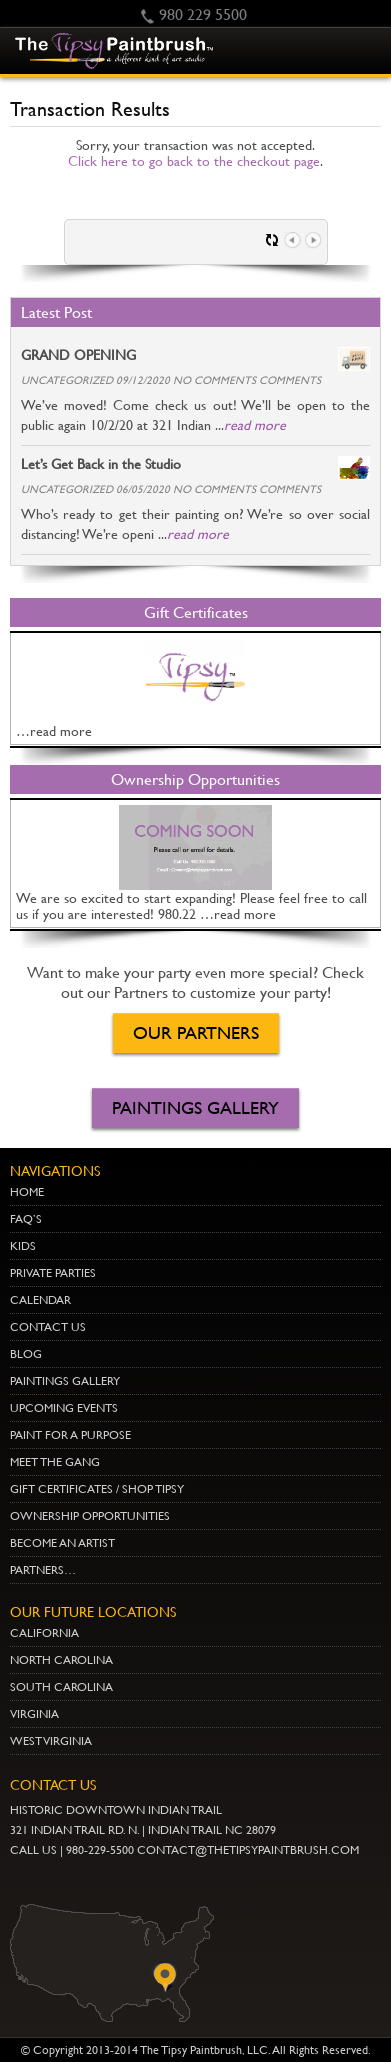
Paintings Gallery (195, 1107)
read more (255, 425)
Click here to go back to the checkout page (194, 161)
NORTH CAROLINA (61, 1660)
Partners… (43, 1570)
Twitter (91, 1882)
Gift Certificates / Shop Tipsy (97, 1489)
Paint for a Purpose (70, 1435)
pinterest (60, 1882)
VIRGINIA (34, 1714)
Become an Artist (62, 1543)
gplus (122, 1882)
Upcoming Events (64, 1408)
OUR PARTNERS (196, 1032)
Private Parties (53, 1273)
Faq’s (26, 1219)
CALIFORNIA (44, 1633)
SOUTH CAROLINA (61, 1687)
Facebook (153, 1882)
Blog (26, 1354)
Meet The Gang (55, 1462)
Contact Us (48, 1327)
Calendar (40, 1300)
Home (27, 1192)
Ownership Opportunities (90, 1516)
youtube (29, 1882)
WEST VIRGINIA (51, 1741)
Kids (23, 1246)
